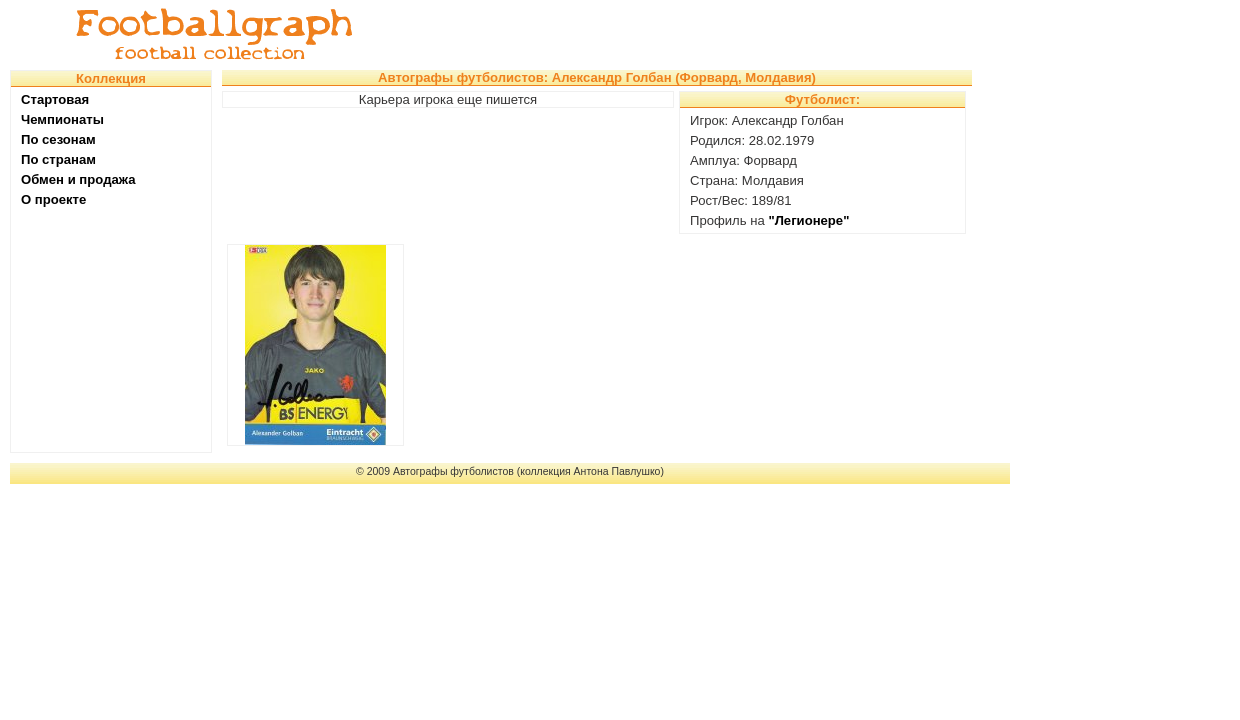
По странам (58, 159)
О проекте (53, 199)
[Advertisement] (694, 35)
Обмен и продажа (78, 179)
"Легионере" (808, 220)
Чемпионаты (62, 119)
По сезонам (58, 139)
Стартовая (55, 99)
